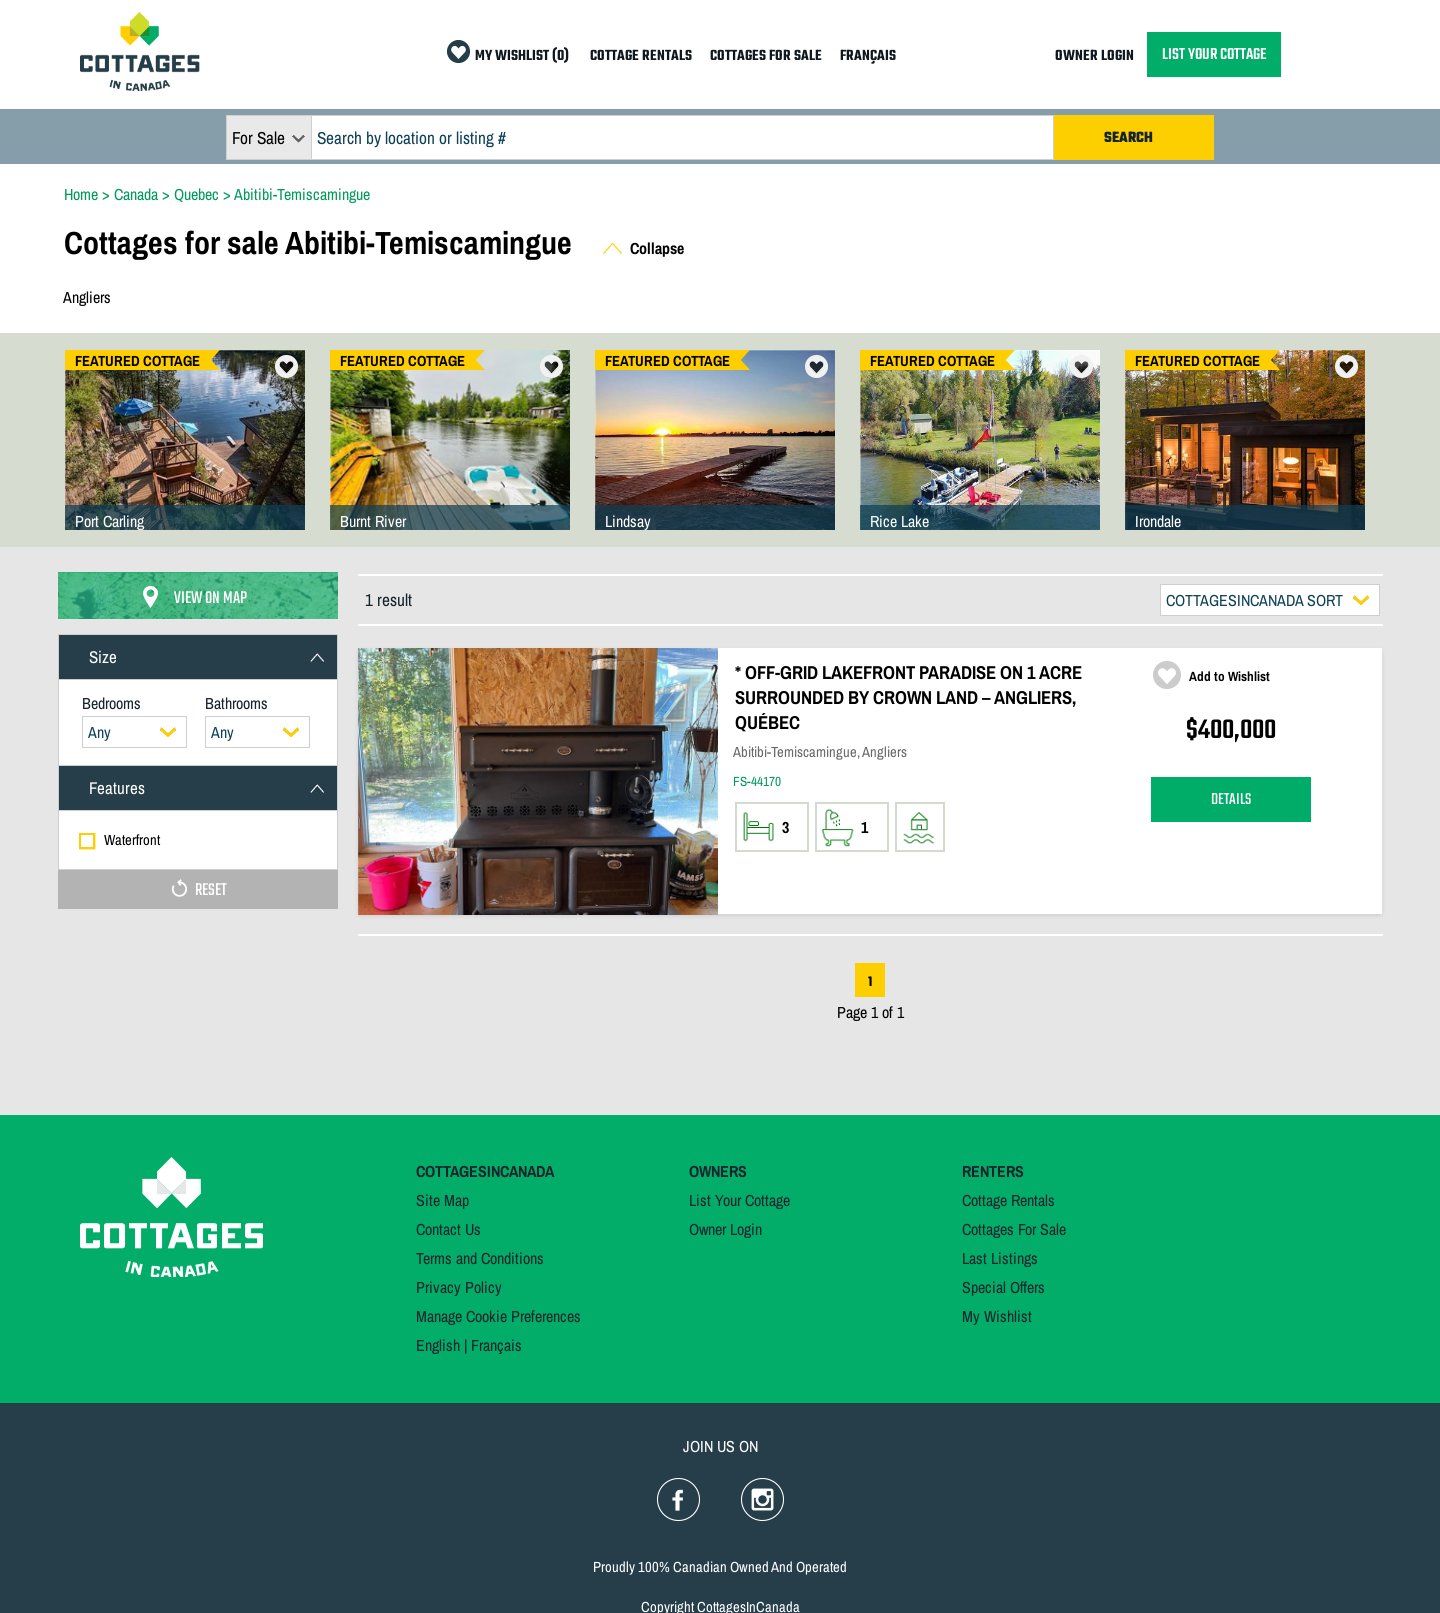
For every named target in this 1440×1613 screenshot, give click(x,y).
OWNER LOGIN (1094, 56)
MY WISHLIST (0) (522, 56)
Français (496, 1345)
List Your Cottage (739, 1200)
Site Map (442, 1200)
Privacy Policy (459, 1287)
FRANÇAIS (868, 56)
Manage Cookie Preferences (498, 1316)
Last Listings (1000, 1258)
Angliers (87, 297)
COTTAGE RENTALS (641, 56)
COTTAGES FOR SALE (766, 56)
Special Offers (1003, 1287)
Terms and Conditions (480, 1258)
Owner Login (725, 1229)
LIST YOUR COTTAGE (1214, 54)
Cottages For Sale (1014, 1229)
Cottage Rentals (1008, 1200)
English (438, 1345)
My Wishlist (997, 1316)
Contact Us (448, 1229)
